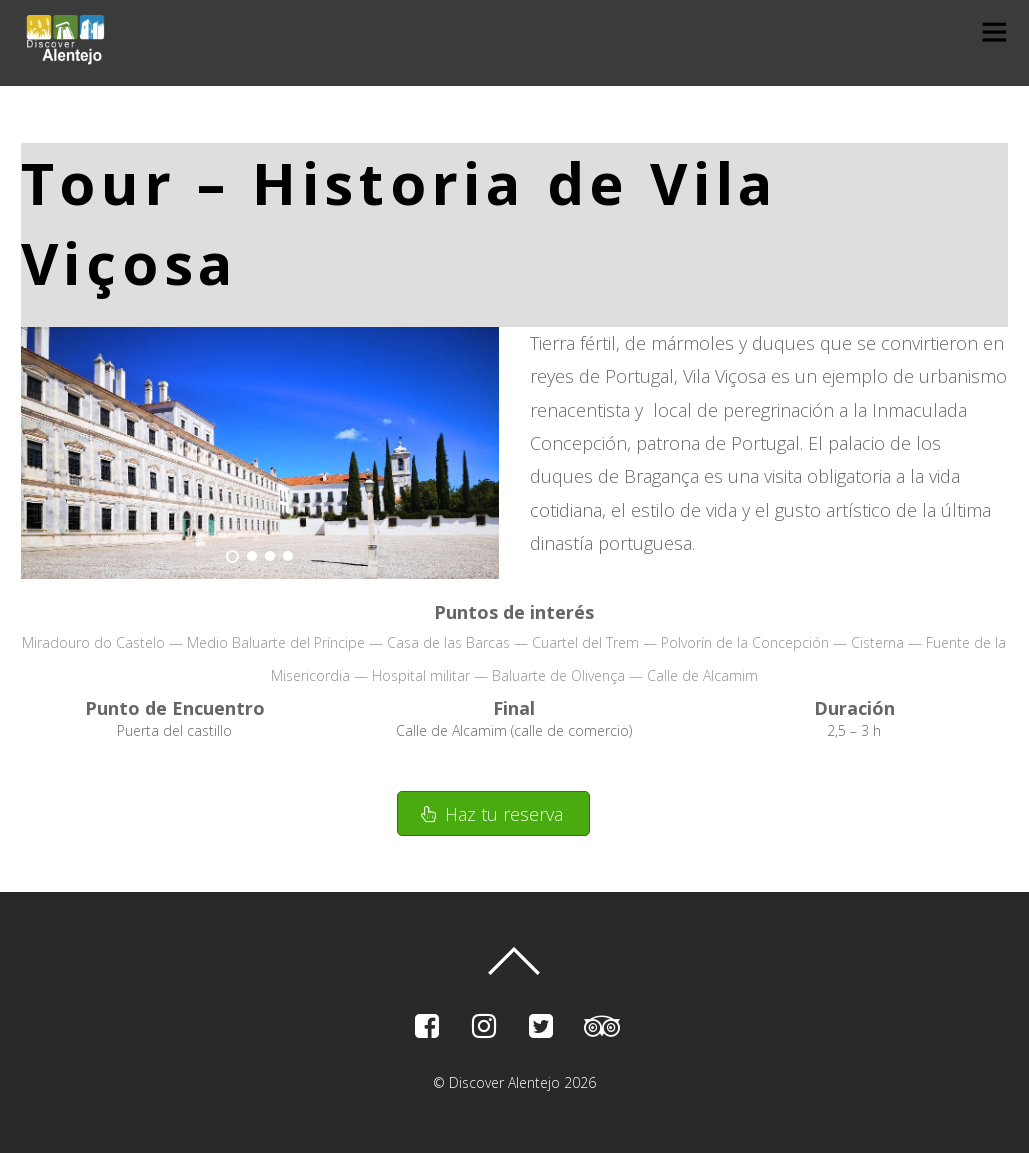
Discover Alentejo (504, 1082)
